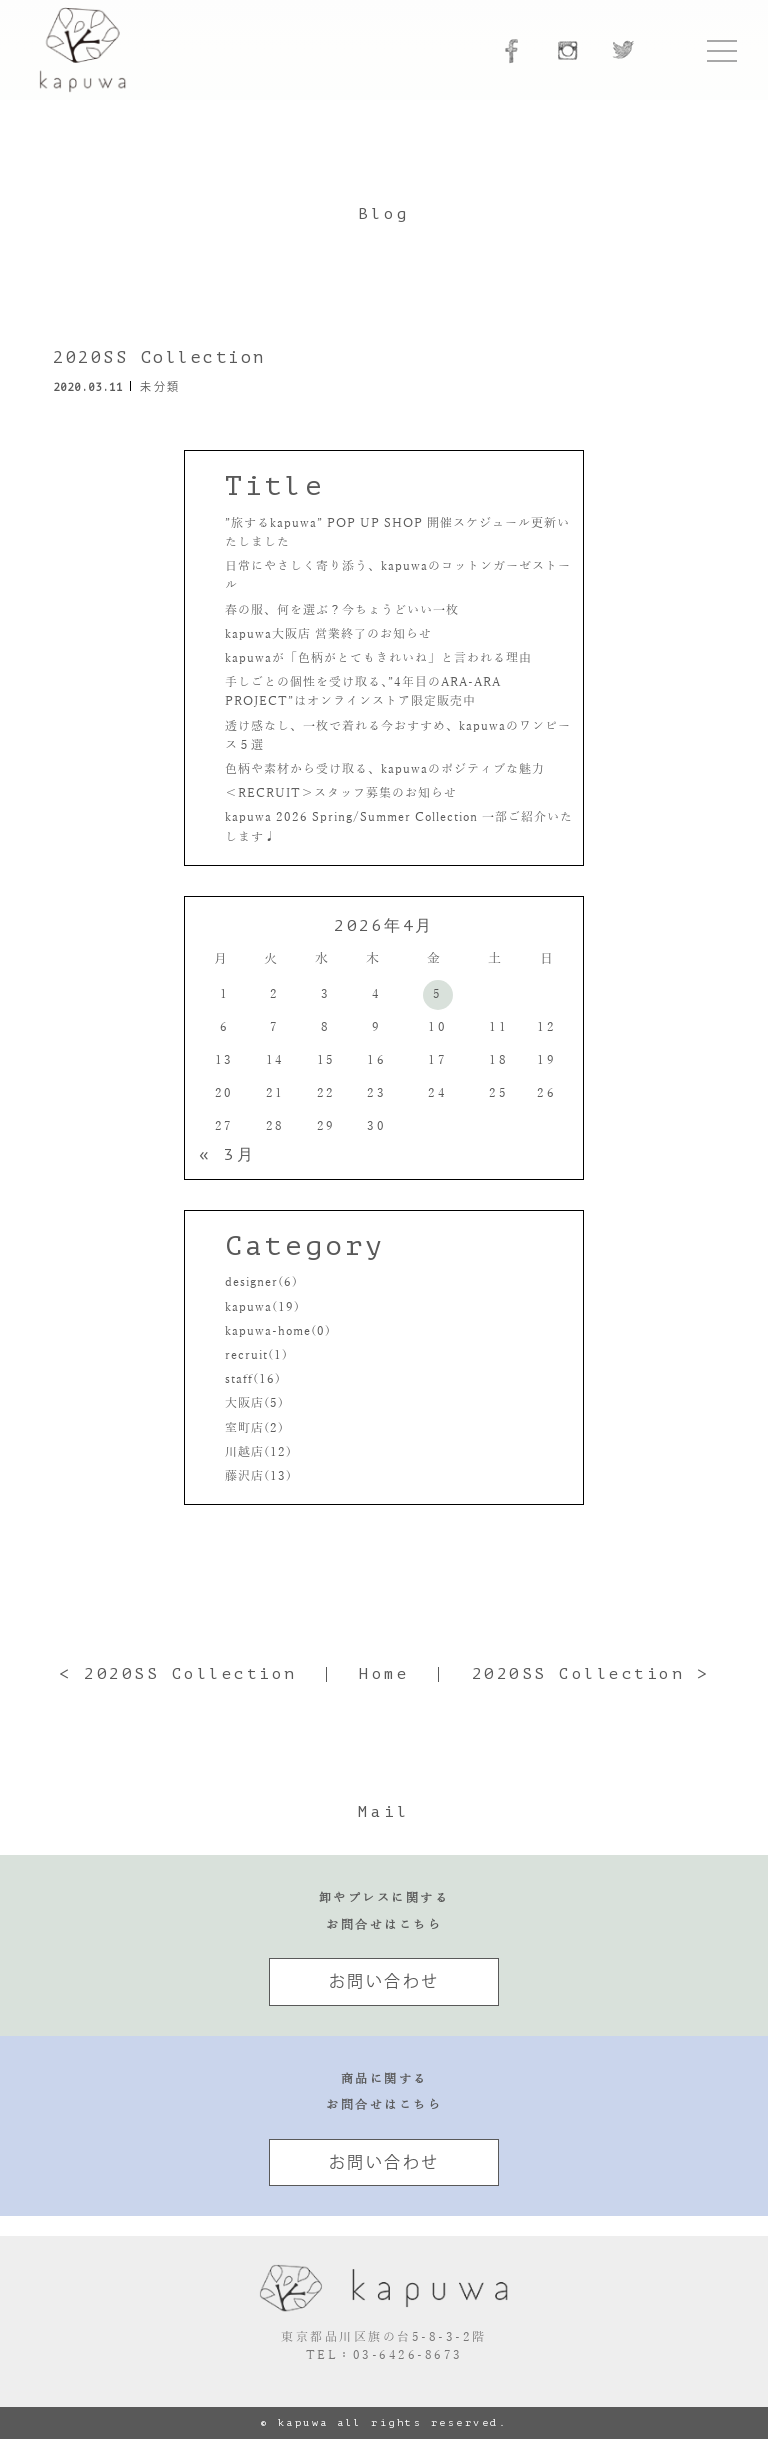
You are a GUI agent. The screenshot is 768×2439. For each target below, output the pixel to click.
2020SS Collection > (591, 1674)
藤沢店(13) (258, 1476)
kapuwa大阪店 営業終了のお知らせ (328, 634)
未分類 (160, 386)
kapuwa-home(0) (278, 1331)
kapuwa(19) (262, 1307)
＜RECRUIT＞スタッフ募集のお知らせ (341, 793)
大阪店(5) (254, 1403)
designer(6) (261, 1282)
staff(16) (253, 1379)
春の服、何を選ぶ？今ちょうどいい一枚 (342, 610)
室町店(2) (254, 1428)
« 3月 (227, 1155)
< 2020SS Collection (178, 1674)
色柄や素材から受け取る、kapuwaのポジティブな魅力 (385, 769)
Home (384, 1674)
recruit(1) (256, 1355)
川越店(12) (258, 1452)
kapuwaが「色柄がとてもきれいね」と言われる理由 (378, 658)
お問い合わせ (384, 1981)
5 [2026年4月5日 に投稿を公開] (438, 994)
